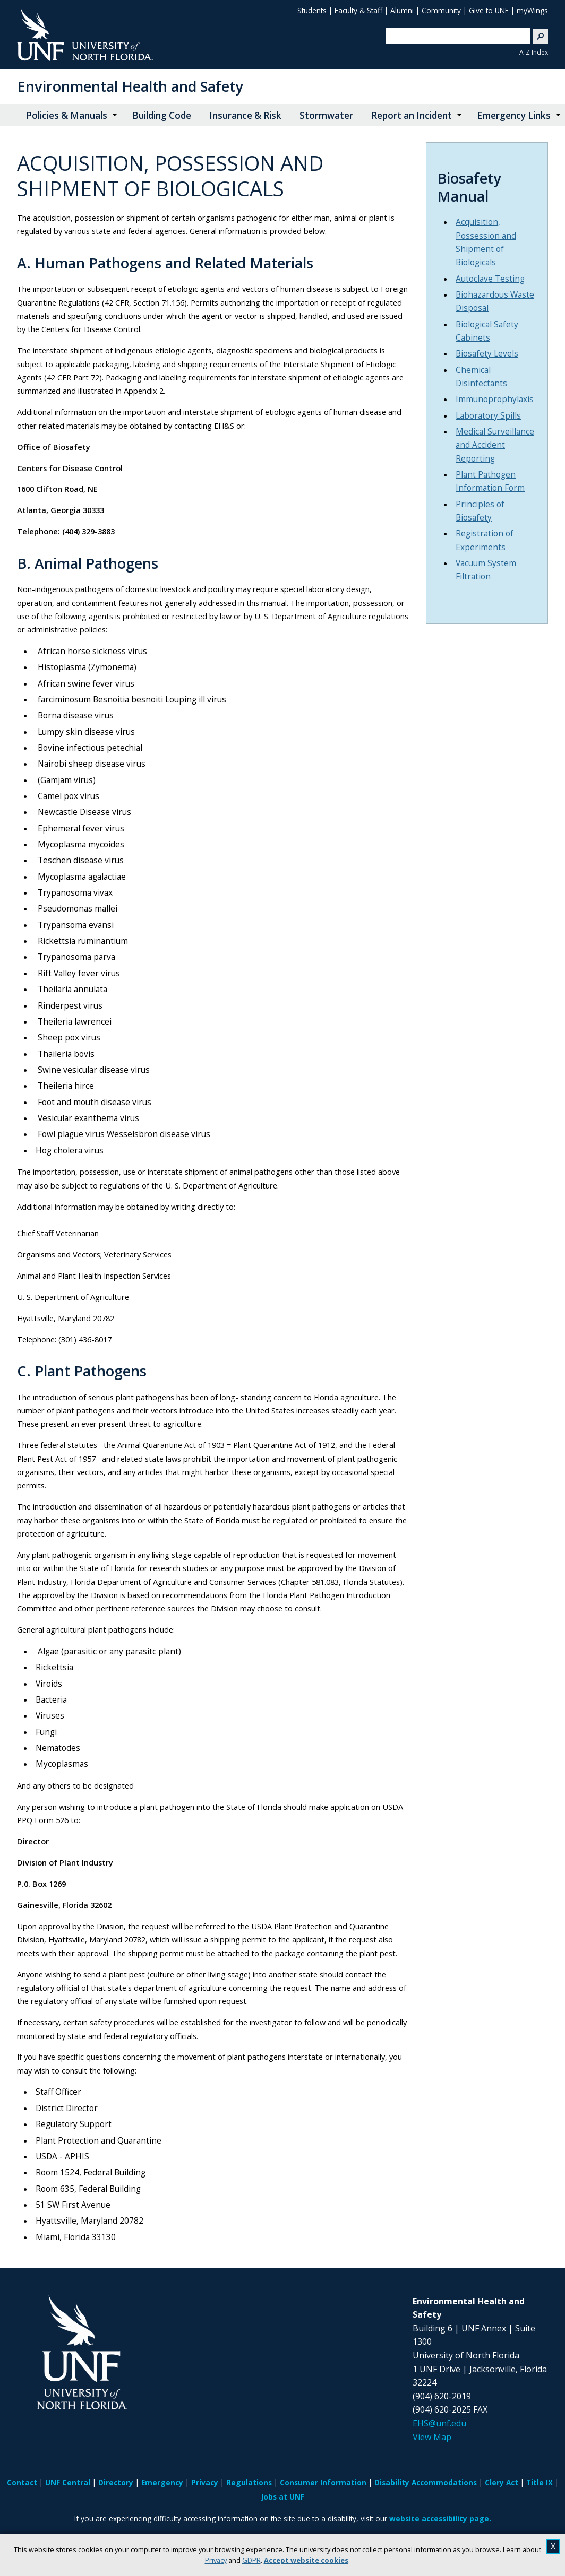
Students (312, 10)
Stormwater (326, 115)
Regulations (249, 2482)
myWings (532, 10)
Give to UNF (489, 10)
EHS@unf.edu (439, 2423)
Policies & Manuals (66, 115)
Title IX (539, 2482)
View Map (432, 2437)
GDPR (251, 2560)
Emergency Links (514, 115)
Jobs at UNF (282, 2497)
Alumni (402, 10)
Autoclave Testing (490, 278)
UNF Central (67, 2482)
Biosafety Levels (487, 353)
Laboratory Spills (488, 415)
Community (441, 10)
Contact (22, 2482)
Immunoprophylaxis (495, 399)
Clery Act (501, 2482)
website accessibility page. (440, 2518)
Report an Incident (411, 115)
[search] (454, 35)
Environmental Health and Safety (130, 86)
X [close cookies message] (553, 2546)
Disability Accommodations (425, 2482)
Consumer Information (323, 2482)
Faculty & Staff (358, 10)
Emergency (162, 2482)
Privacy (216, 2560)
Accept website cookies (306, 2560)
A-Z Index (533, 52)
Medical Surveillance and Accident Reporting (495, 445)
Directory (115, 2482)
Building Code (161, 115)
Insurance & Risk (245, 115)
